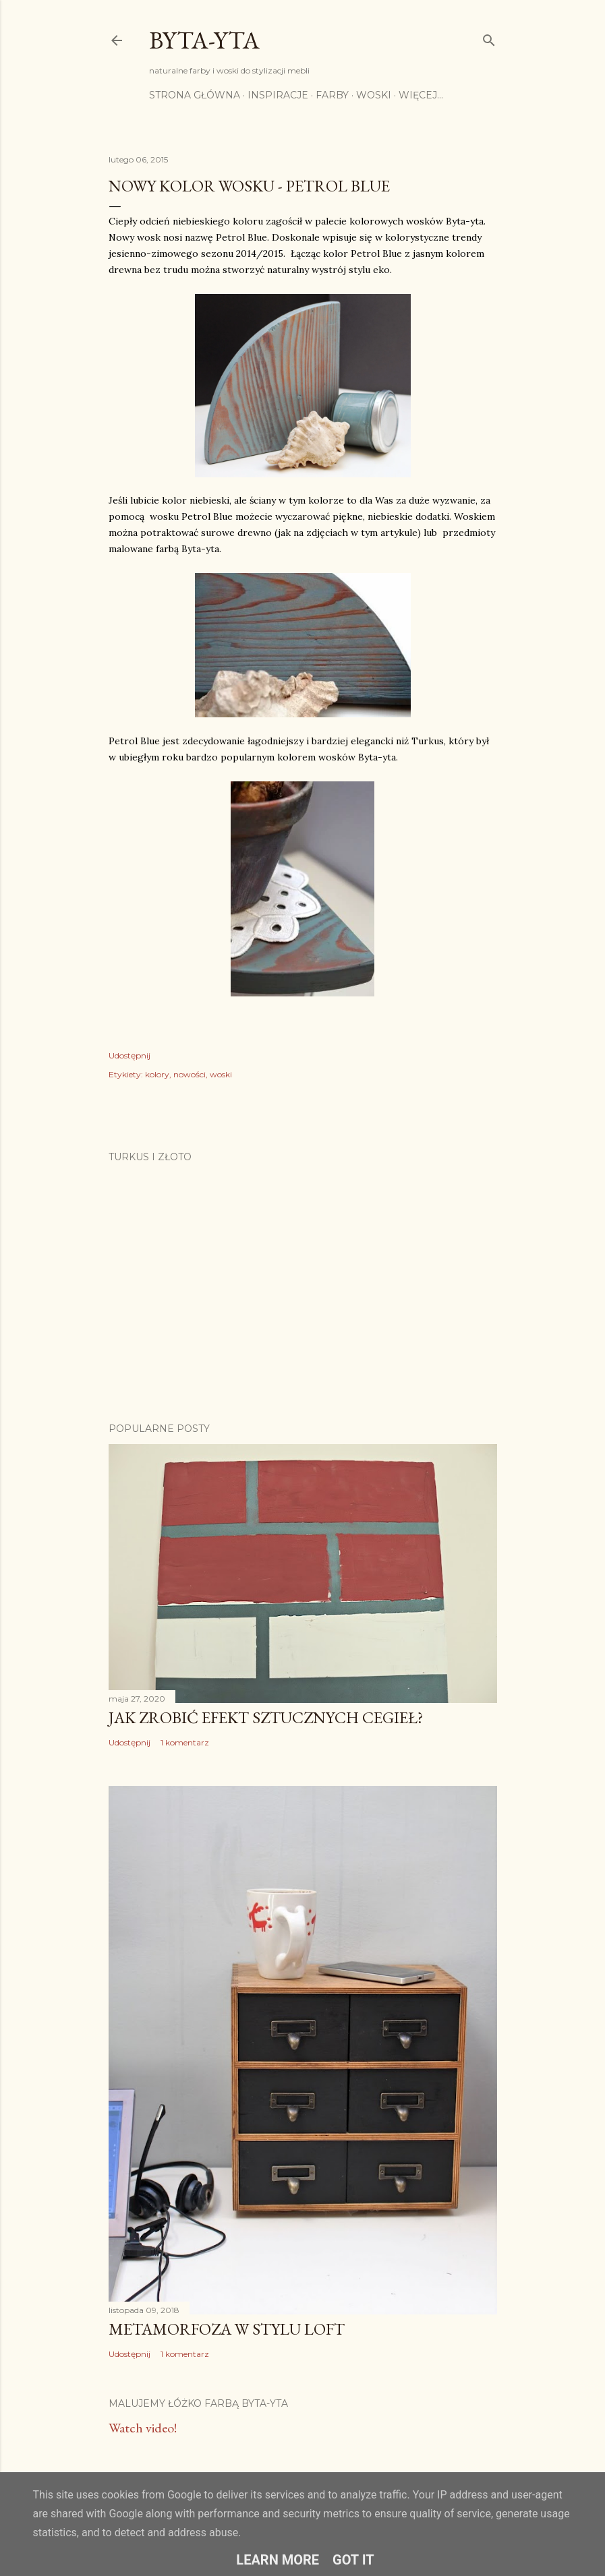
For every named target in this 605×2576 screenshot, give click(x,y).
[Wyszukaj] (489, 37)
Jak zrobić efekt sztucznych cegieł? (266, 1717)
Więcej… (421, 95)
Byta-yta (204, 40)
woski (221, 1074)
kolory (157, 1074)
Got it (353, 2560)
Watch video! (143, 2427)
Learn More (277, 2560)
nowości (189, 1074)
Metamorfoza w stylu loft (227, 2328)
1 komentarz (185, 1742)
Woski (373, 95)
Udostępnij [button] (129, 1055)
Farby (332, 95)
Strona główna (194, 95)
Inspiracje (278, 95)
